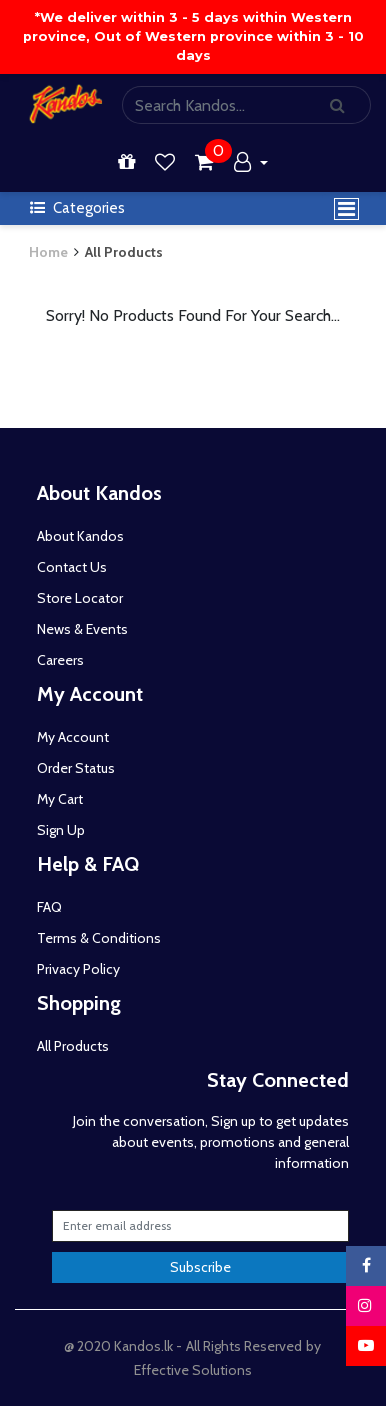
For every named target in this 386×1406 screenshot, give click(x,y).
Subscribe (200, 1267)
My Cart (60, 799)
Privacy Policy (78, 969)
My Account (73, 737)
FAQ (49, 907)
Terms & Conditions (99, 938)
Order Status (76, 768)
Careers (60, 660)
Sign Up (61, 830)
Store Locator (80, 598)
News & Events (82, 629)
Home (48, 252)
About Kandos (80, 536)
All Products (124, 252)
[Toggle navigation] (346, 209)
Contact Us (72, 567)
